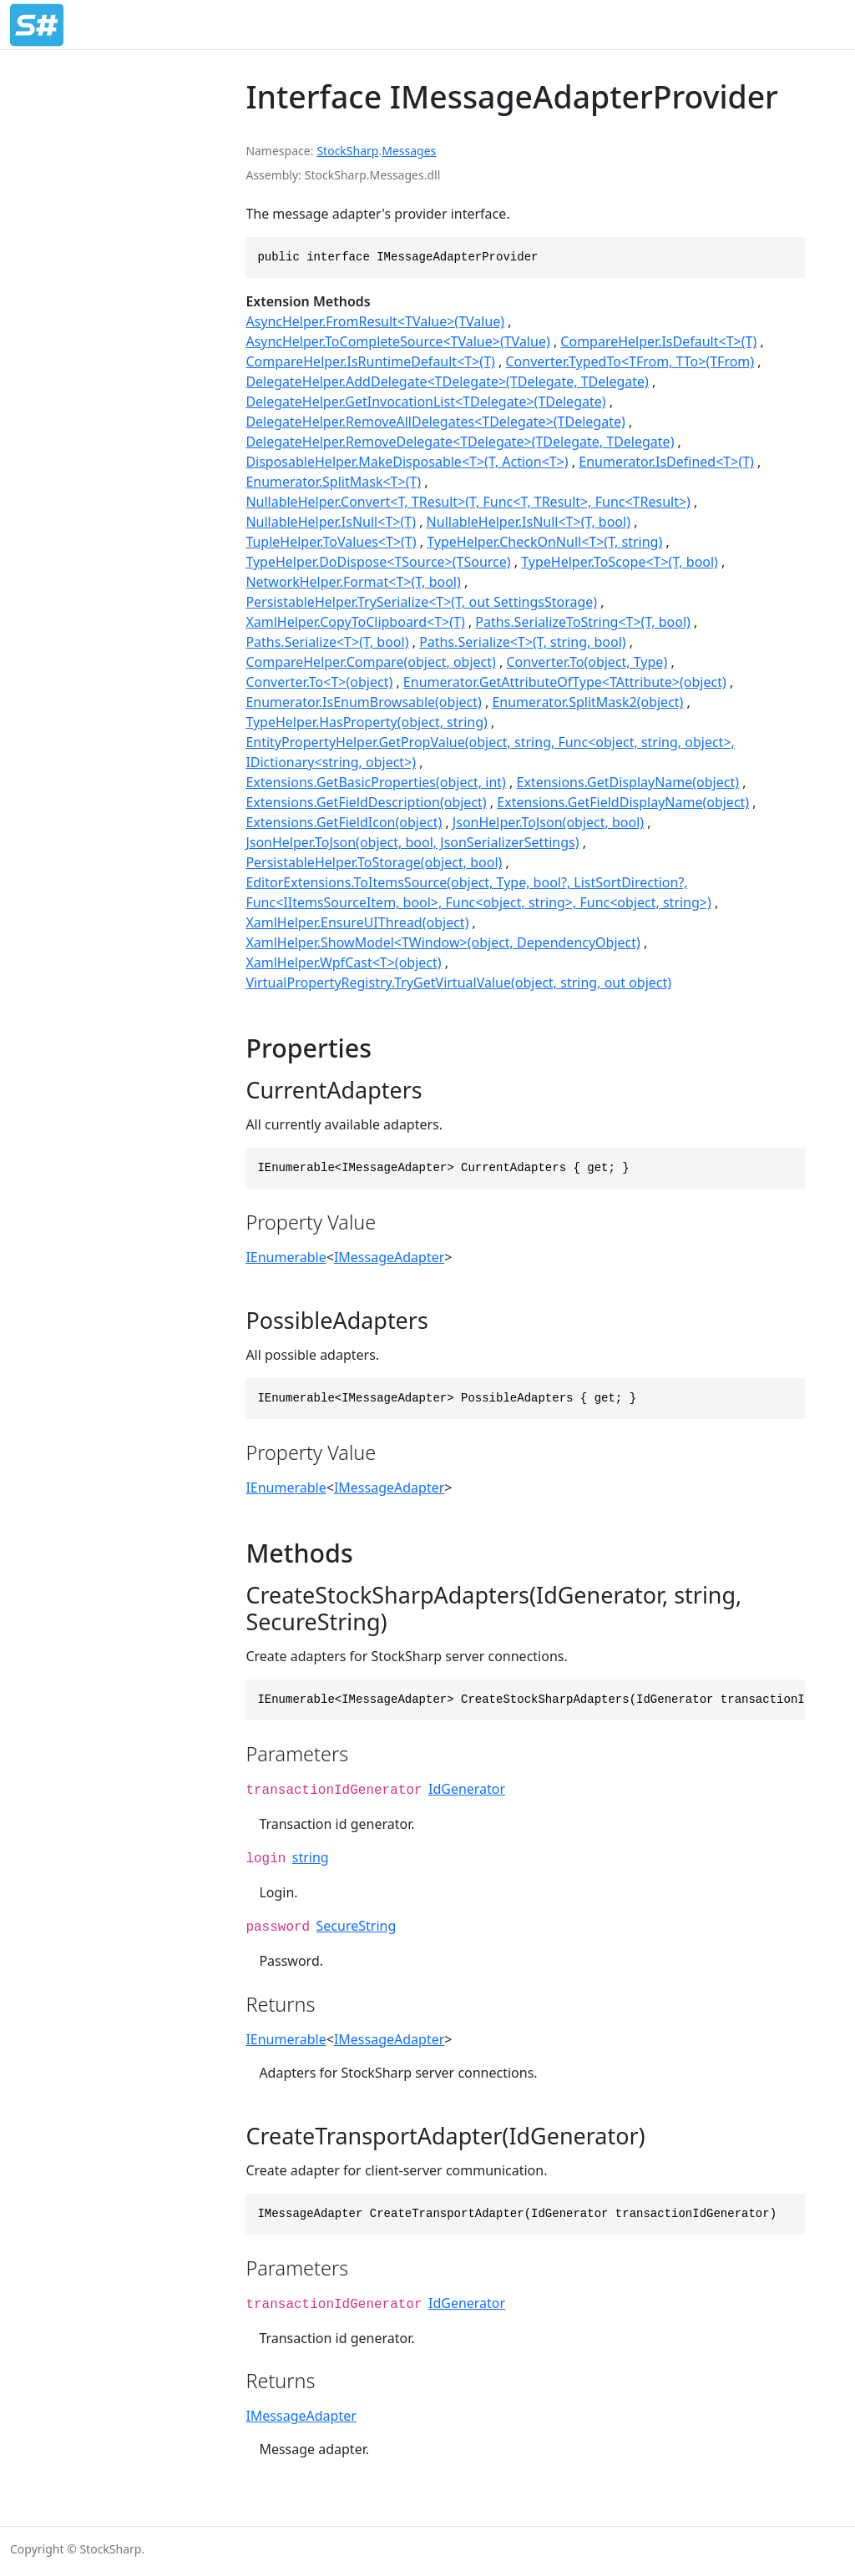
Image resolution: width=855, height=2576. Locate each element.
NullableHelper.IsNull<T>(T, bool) (528, 522)
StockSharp (347, 151)
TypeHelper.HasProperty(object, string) (366, 722)
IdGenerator (466, 1789)
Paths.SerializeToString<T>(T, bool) (583, 622)
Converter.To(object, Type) (587, 662)
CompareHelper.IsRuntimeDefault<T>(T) (369, 361)
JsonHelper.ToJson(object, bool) (548, 822)
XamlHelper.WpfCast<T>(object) (343, 962)
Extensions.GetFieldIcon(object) (343, 822)
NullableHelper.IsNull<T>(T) (330, 522)
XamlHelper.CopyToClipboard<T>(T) (354, 622)
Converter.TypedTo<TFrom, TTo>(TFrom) (629, 361)
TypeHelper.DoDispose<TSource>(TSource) (377, 562)
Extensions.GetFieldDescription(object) (365, 802)
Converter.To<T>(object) (318, 682)
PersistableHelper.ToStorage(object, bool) (373, 862)
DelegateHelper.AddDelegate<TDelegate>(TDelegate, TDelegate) (447, 381)
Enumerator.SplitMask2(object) (587, 702)
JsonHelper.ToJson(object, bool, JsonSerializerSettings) (412, 842)
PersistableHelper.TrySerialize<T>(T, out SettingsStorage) (421, 602)
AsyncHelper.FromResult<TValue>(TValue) (374, 321)
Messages (409, 151)
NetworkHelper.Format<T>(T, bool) (352, 582)
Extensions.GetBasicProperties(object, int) (375, 782)
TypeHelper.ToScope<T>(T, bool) (619, 562)
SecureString (356, 1926)
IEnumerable (285, 1257)
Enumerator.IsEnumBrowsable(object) (363, 702)
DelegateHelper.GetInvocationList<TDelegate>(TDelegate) (425, 401)
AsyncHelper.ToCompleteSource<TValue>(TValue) (397, 341)
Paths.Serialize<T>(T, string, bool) (522, 642)
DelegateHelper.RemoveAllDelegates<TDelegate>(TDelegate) (435, 421)
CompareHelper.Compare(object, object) (370, 662)
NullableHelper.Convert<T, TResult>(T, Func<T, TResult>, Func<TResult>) (468, 501)
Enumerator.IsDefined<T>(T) (666, 461)
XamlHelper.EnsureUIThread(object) (356, 922)
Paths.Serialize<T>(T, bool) (326, 642)
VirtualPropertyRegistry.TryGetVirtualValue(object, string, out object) (458, 982)
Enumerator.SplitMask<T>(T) (333, 481)
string (310, 1857)
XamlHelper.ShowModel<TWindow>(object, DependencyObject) (442, 942)
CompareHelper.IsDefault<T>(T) (658, 341)
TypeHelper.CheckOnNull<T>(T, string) (544, 542)
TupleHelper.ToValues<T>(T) (330, 542)
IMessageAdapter (389, 1257)
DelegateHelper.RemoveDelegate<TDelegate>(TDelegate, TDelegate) (459, 441)
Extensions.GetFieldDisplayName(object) (623, 802)
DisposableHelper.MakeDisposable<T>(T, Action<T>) (406, 461)
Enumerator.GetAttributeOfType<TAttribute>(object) (564, 682)
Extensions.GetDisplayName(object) (628, 782)
